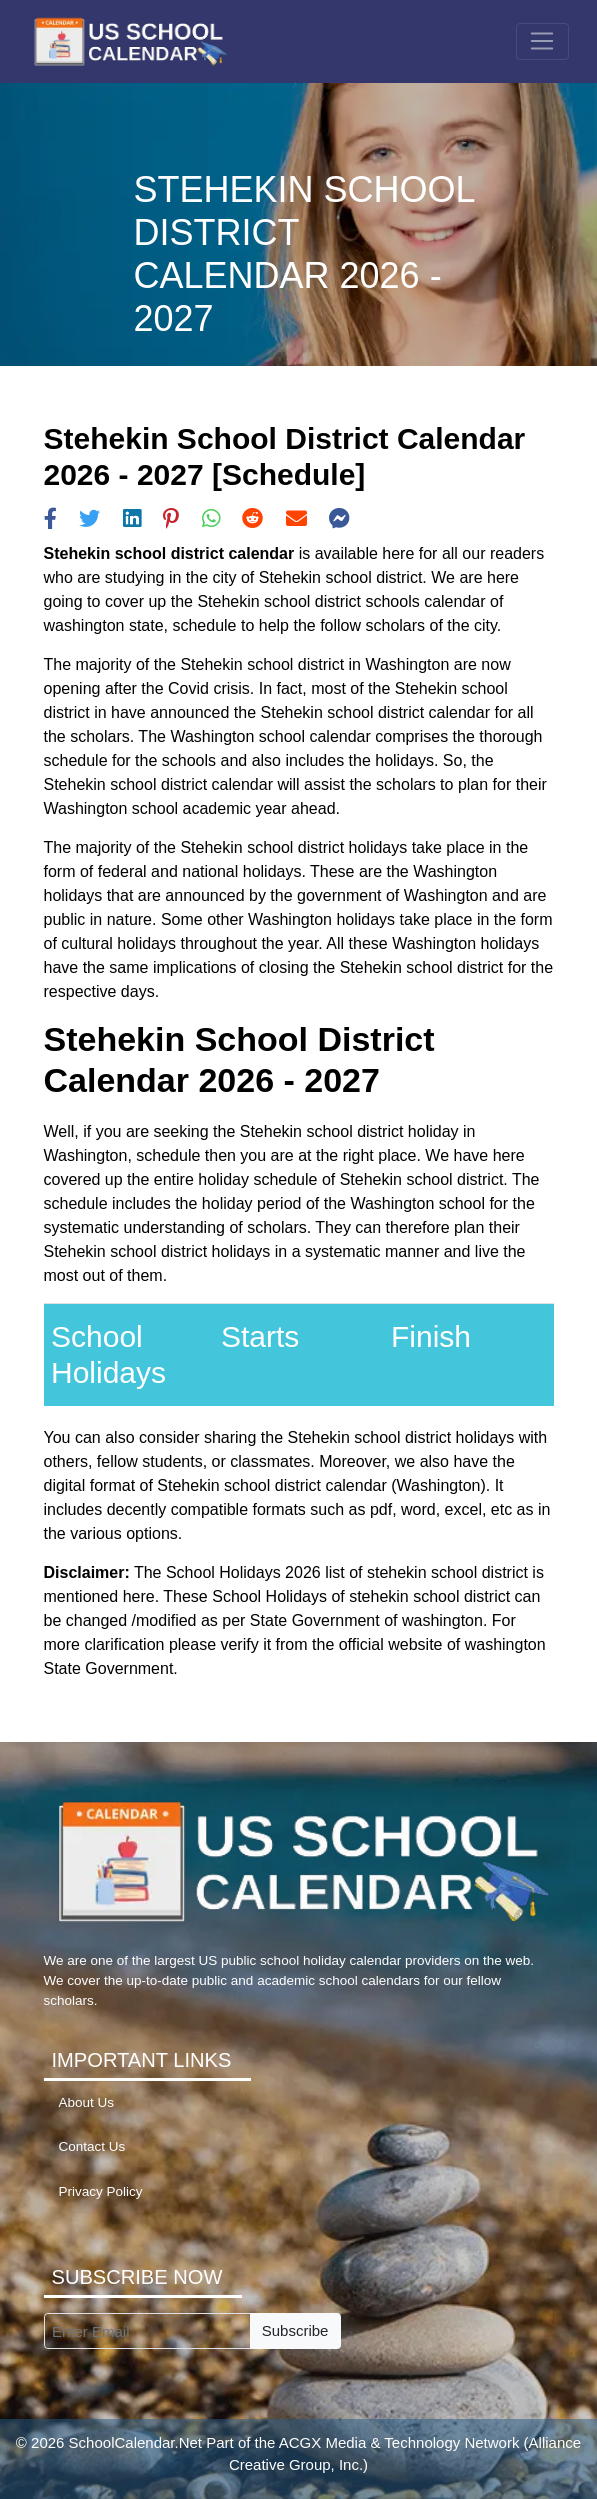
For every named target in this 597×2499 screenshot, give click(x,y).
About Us (87, 2102)
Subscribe (295, 2330)
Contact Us (92, 2146)
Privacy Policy (101, 2191)
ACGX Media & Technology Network (399, 2442)
